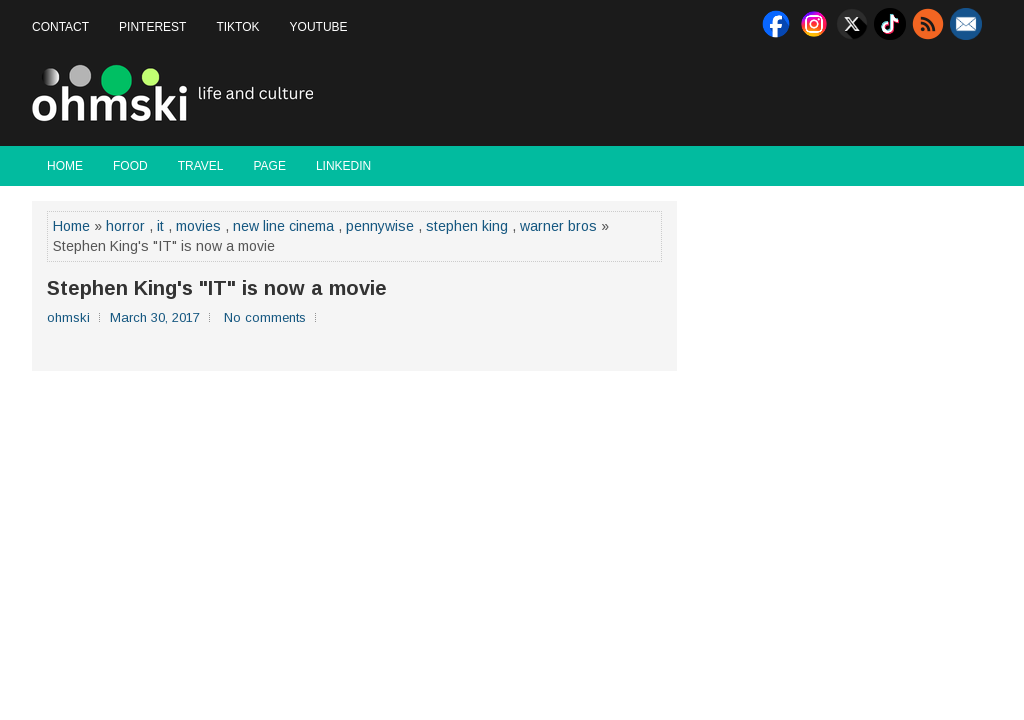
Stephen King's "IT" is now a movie (217, 288)
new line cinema (283, 226)
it (160, 226)
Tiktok (237, 27)
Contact (60, 27)
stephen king (467, 226)
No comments (265, 317)
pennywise (380, 226)
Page (269, 166)
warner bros (558, 226)
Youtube (319, 27)
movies (198, 226)
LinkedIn (343, 166)
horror (125, 226)
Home (65, 166)
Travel (201, 166)
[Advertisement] (758, 94)
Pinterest (152, 27)
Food (130, 166)
